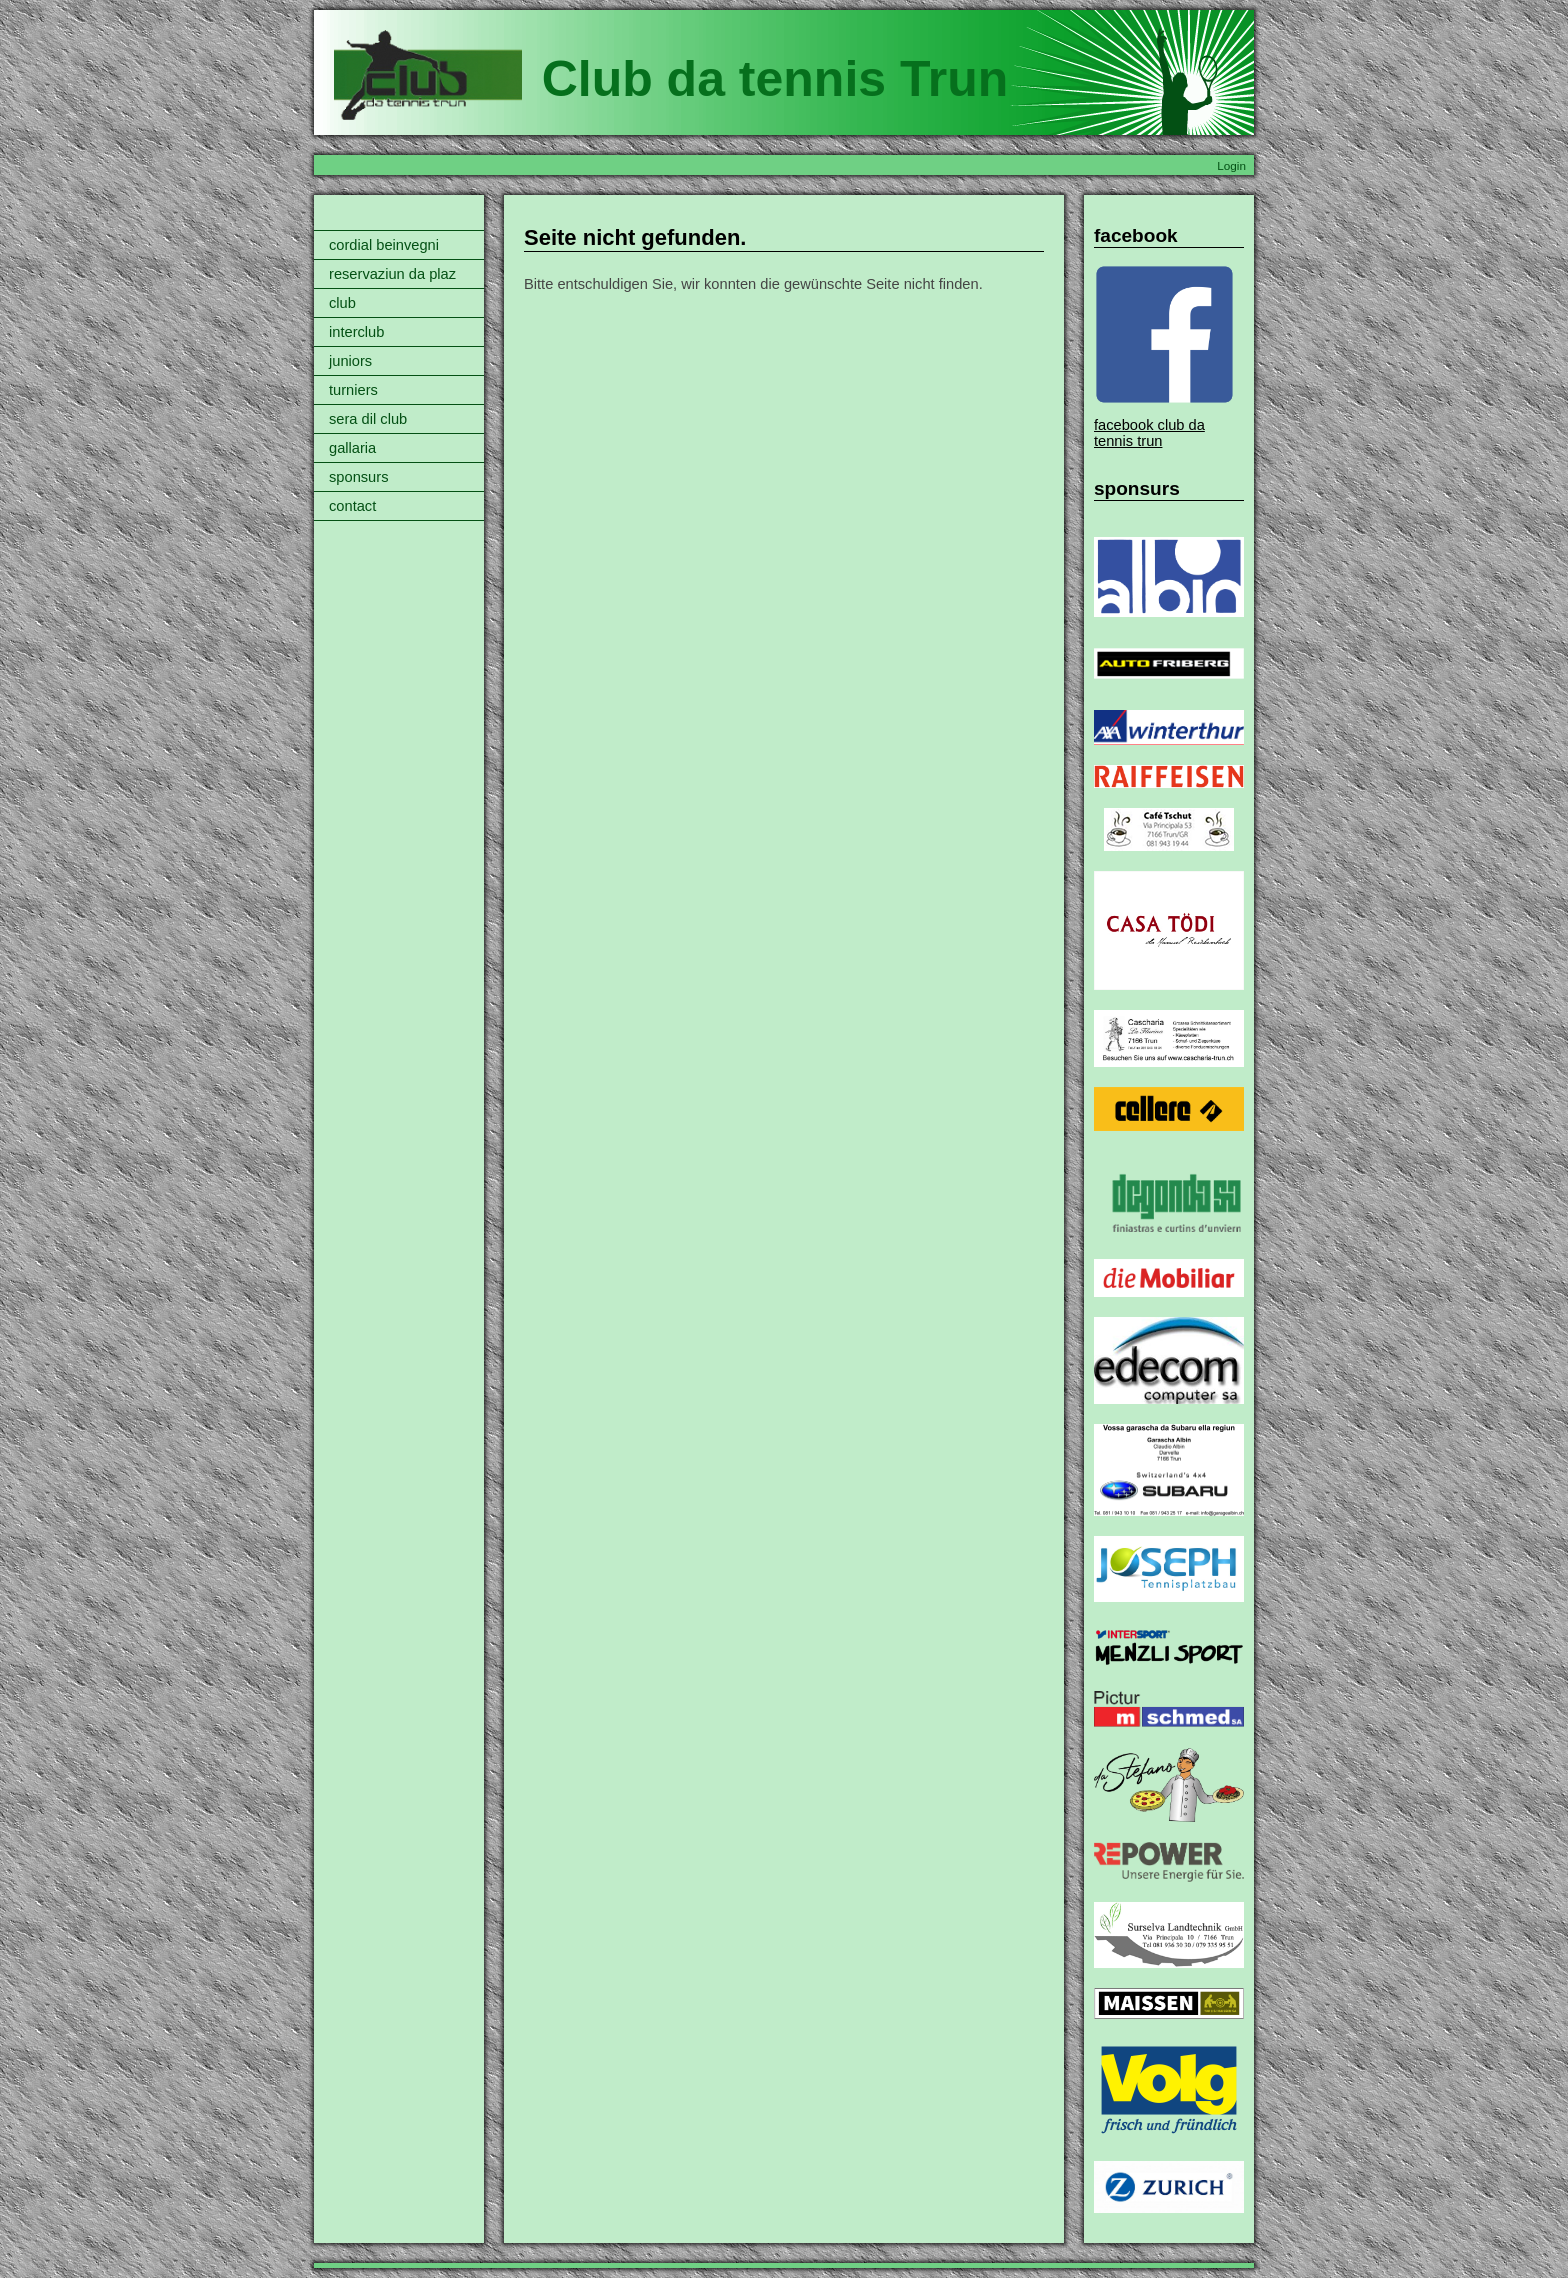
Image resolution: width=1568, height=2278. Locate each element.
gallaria (352, 448)
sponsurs (358, 477)
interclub (356, 332)
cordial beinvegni (384, 245)
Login (1231, 165)
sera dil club (368, 419)
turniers (353, 390)
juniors (350, 361)
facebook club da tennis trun (1149, 433)
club (342, 303)
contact (352, 506)
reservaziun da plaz (392, 274)
